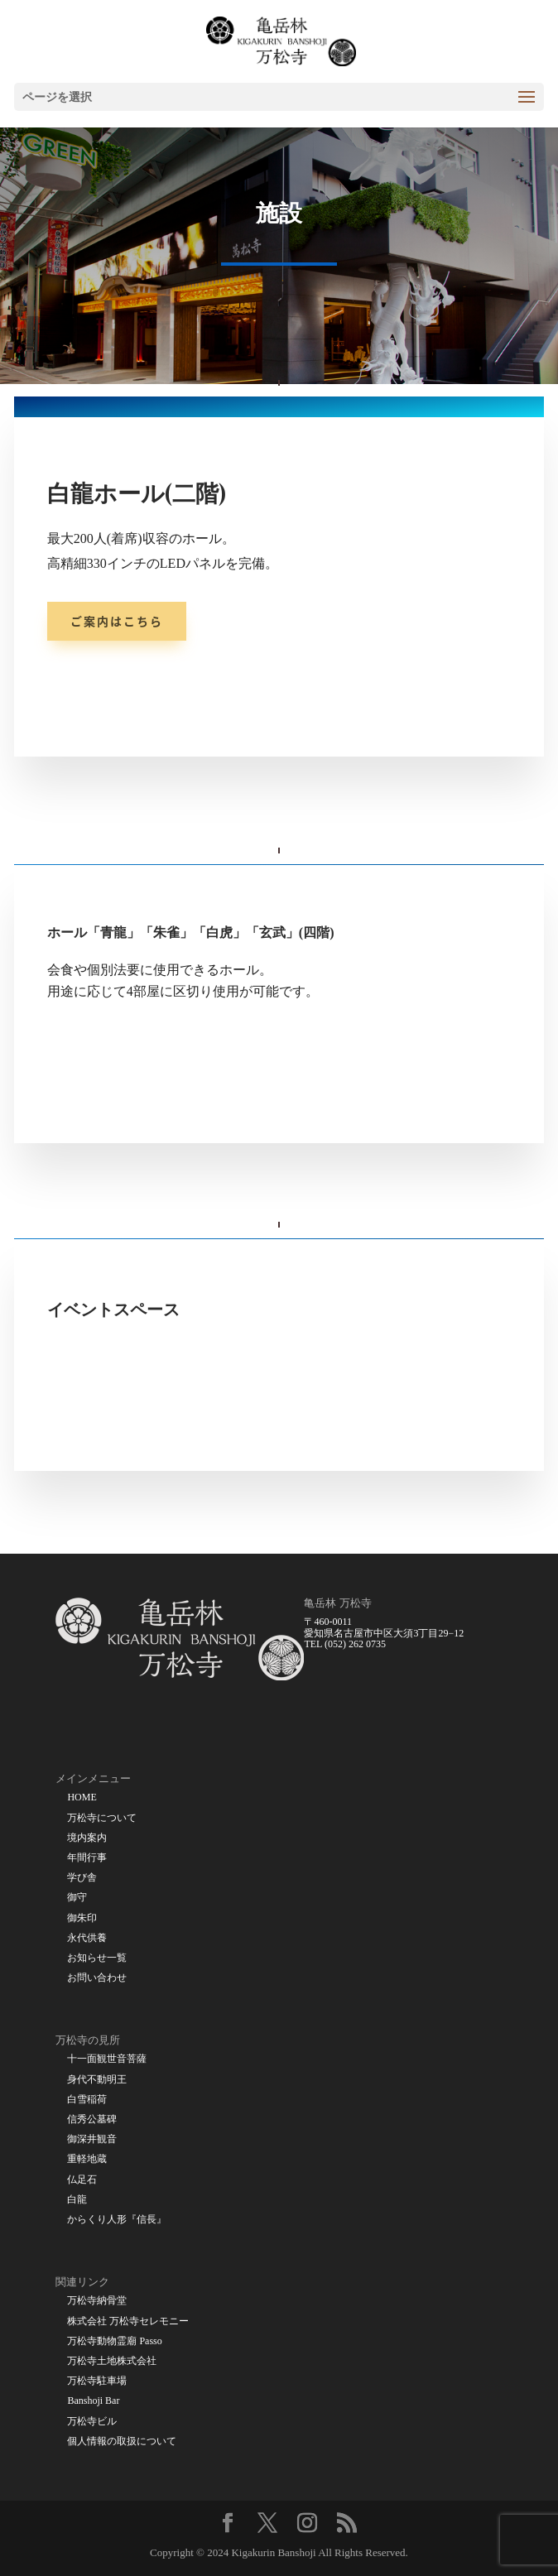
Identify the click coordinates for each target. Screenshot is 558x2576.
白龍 (77, 2199)
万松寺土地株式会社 (111, 2361)
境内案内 (87, 1838)
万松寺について (102, 1818)
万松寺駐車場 (97, 2381)
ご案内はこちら (116, 621)
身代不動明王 (97, 2079)
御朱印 (82, 1918)
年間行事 (87, 1858)
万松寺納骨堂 (97, 2300)
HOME (81, 1797)
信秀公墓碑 (92, 2119)
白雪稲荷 (87, 2099)
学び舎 (82, 1877)
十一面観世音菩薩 (107, 2059)
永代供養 (87, 1938)
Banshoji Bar (93, 2401)
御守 (77, 1897)
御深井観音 (92, 2139)
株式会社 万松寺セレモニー (128, 2321)
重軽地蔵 (87, 2159)
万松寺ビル (92, 2421)
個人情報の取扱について (121, 2441)
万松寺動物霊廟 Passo (114, 2341)
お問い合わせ (97, 1978)
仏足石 (82, 2180)
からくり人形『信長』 (116, 2219)
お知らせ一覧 (97, 1958)
